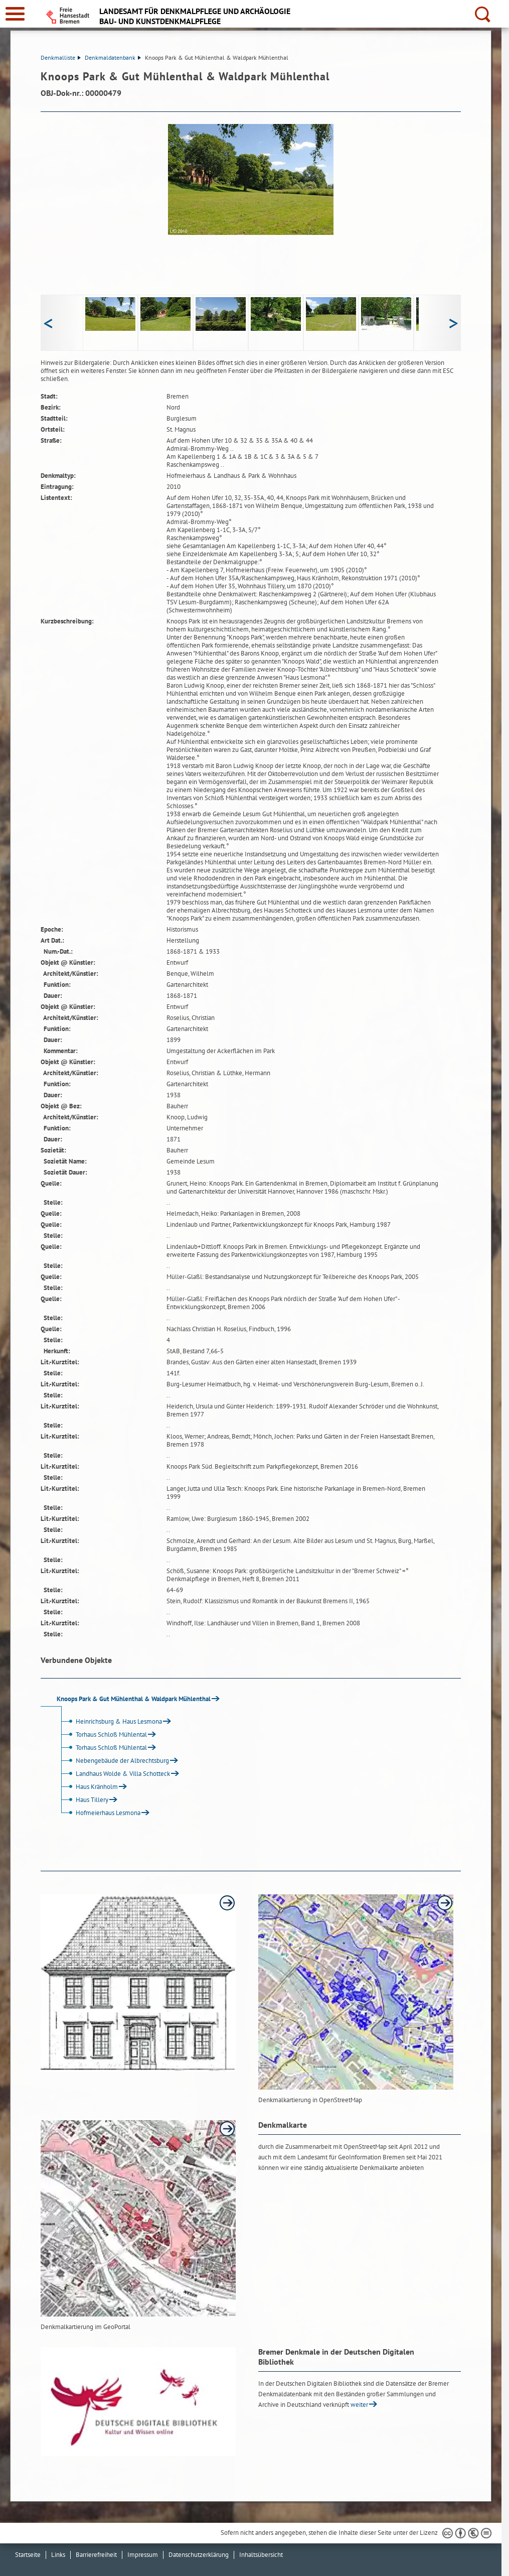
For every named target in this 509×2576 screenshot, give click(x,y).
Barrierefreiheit (96, 2554)
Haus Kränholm (88, 1786)
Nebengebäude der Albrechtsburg (113, 1760)
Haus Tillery (83, 1799)
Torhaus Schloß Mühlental (102, 1734)
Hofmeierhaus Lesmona (99, 1813)
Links (58, 2554)
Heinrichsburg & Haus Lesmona (110, 1721)
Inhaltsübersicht (261, 2554)
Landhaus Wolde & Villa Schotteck (114, 1773)
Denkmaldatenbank (113, 57)
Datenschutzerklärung (198, 2554)
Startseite (28, 2554)
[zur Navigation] (15, 14)
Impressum (142, 2554)
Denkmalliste (61, 57)
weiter (359, 2404)
